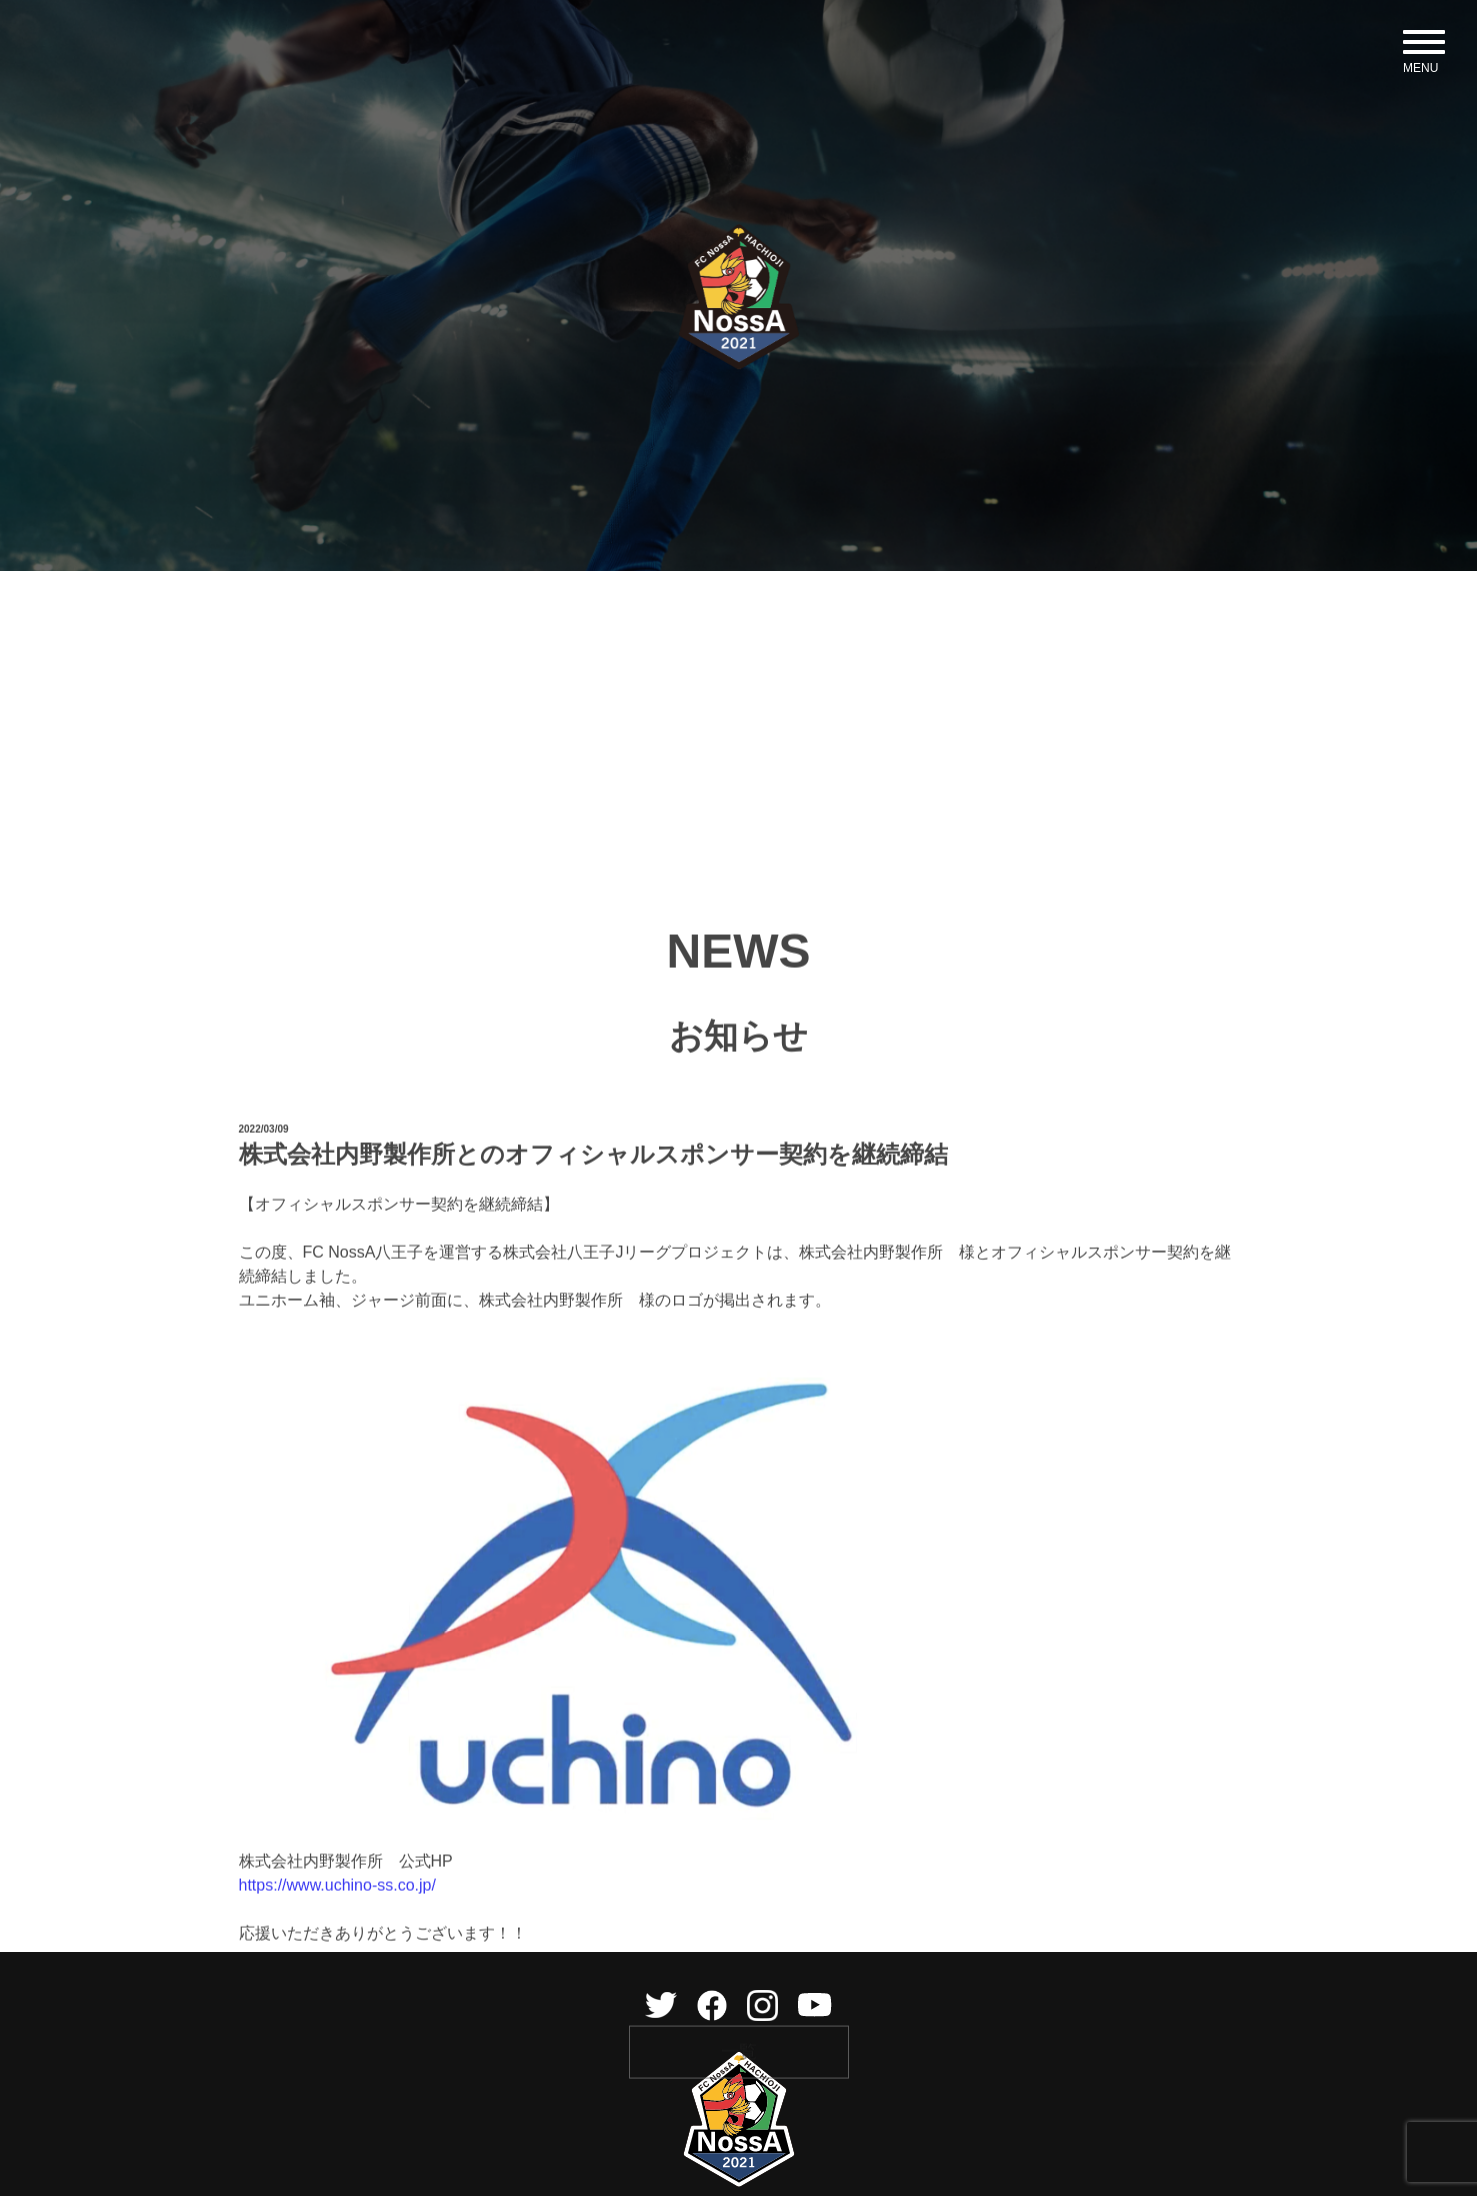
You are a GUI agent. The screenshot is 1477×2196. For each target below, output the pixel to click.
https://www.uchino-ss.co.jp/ (337, 1964)
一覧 (739, 2131)
